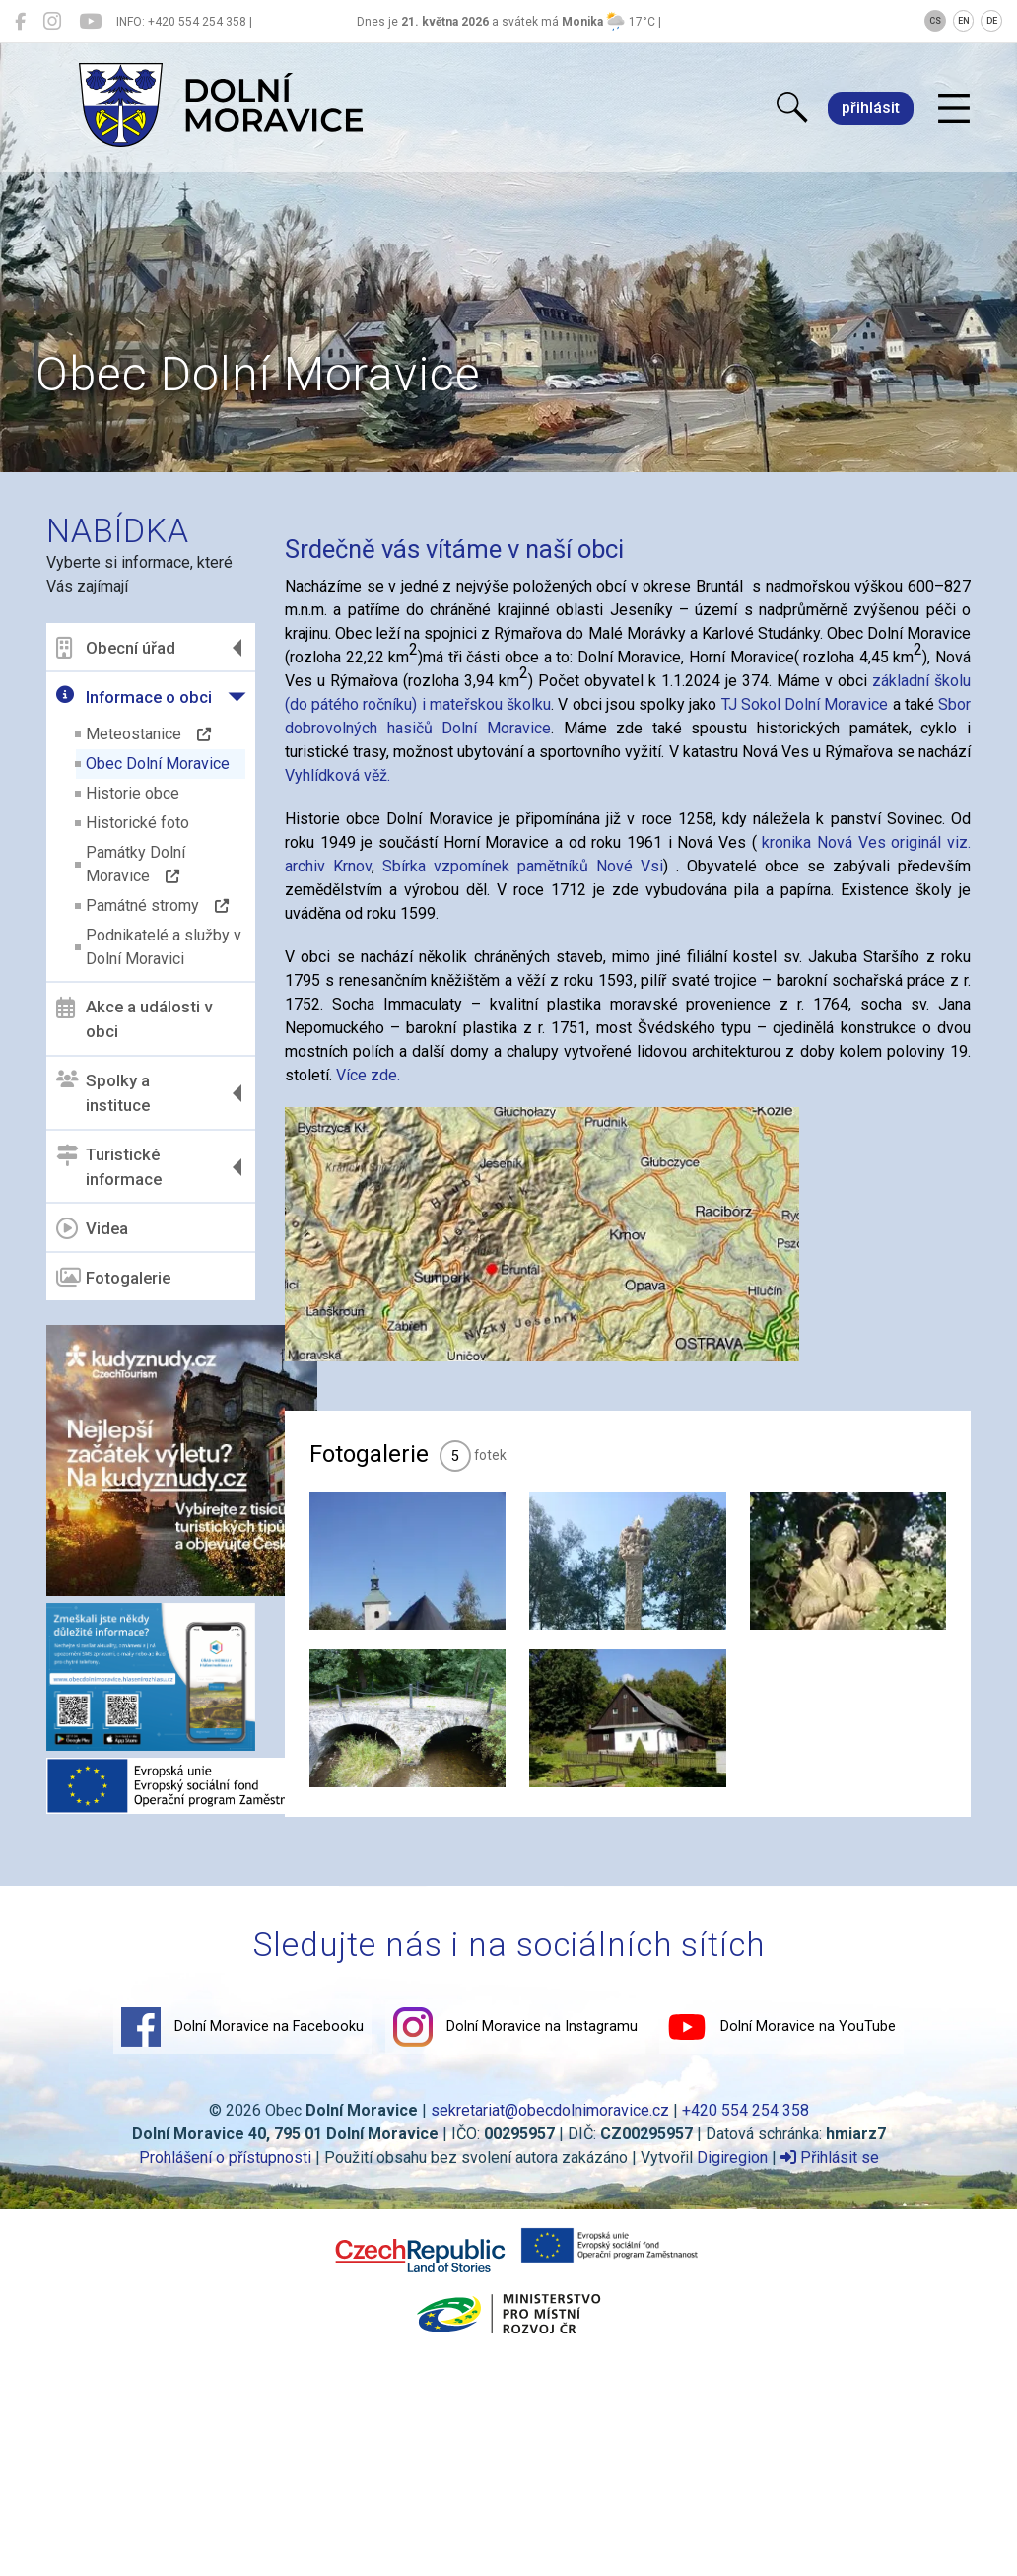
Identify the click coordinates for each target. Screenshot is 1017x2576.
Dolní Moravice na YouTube (781, 2027)
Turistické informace (109, 1167)
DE (991, 21)
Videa (92, 1228)
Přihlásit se (829, 2157)
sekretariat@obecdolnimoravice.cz (550, 2110)
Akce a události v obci (134, 1019)
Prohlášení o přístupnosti (225, 2157)
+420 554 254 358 (745, 2110)
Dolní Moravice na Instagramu (515, 2027)
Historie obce (132, 793)
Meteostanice (148, 734)
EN (964, 21)
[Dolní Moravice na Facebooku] (20, 22)
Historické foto (137, 822)
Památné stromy (157, 905)
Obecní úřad (115, 648)
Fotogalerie (113, 1277)
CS (935, 21)
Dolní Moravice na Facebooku (242, 2027)
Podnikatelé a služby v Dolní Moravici (163, 947)
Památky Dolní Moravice (135, 864)
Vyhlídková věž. (337, 775)
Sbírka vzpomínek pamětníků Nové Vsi (522, 866)
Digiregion (732, 2157)
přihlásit (871, 108)
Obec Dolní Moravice (158, 763)
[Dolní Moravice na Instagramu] (52, 22)
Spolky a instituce (103, 1093)
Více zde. (368, 1075)
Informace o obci (134, 696)
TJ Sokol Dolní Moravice (805, 704)
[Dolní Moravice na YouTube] (90, 22)
